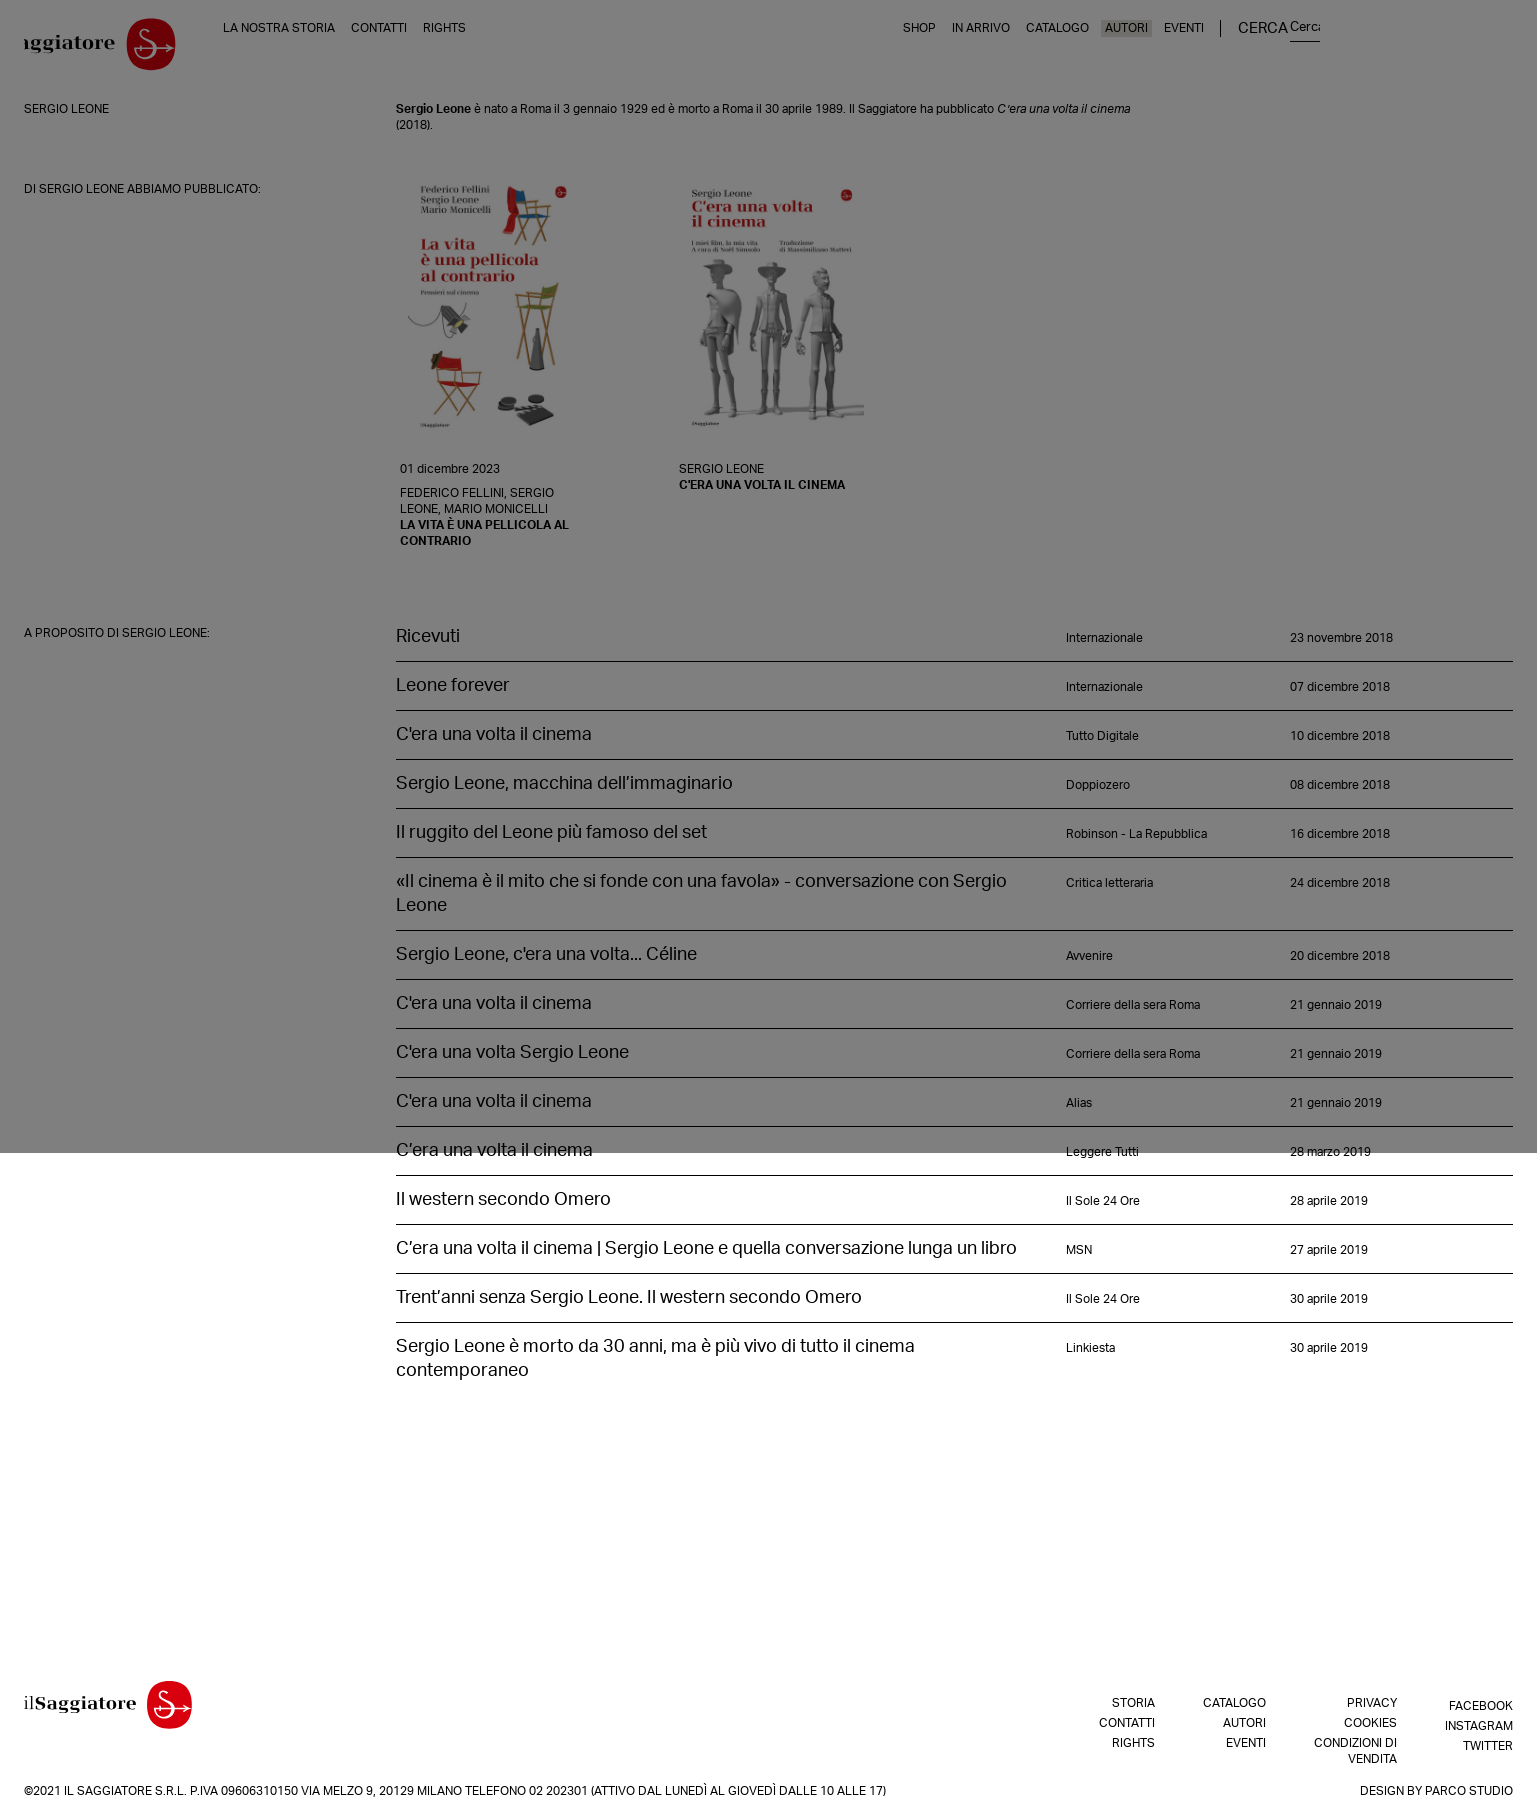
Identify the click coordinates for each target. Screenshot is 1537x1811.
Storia (1133, 1703)
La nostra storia (328, 49)
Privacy (1372, 1703)
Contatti (428, 49)
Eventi (1393, 49)
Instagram (1479, 1723)
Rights (493, 49)
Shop (1128, 49)
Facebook (1481, 1703)
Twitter (1488, 1743)
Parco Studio (1469, 1791)
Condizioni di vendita (1355, 1751)
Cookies (1370, 1723)
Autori (1335, 49)
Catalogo (1266, 49)
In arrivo (1190, 49)
